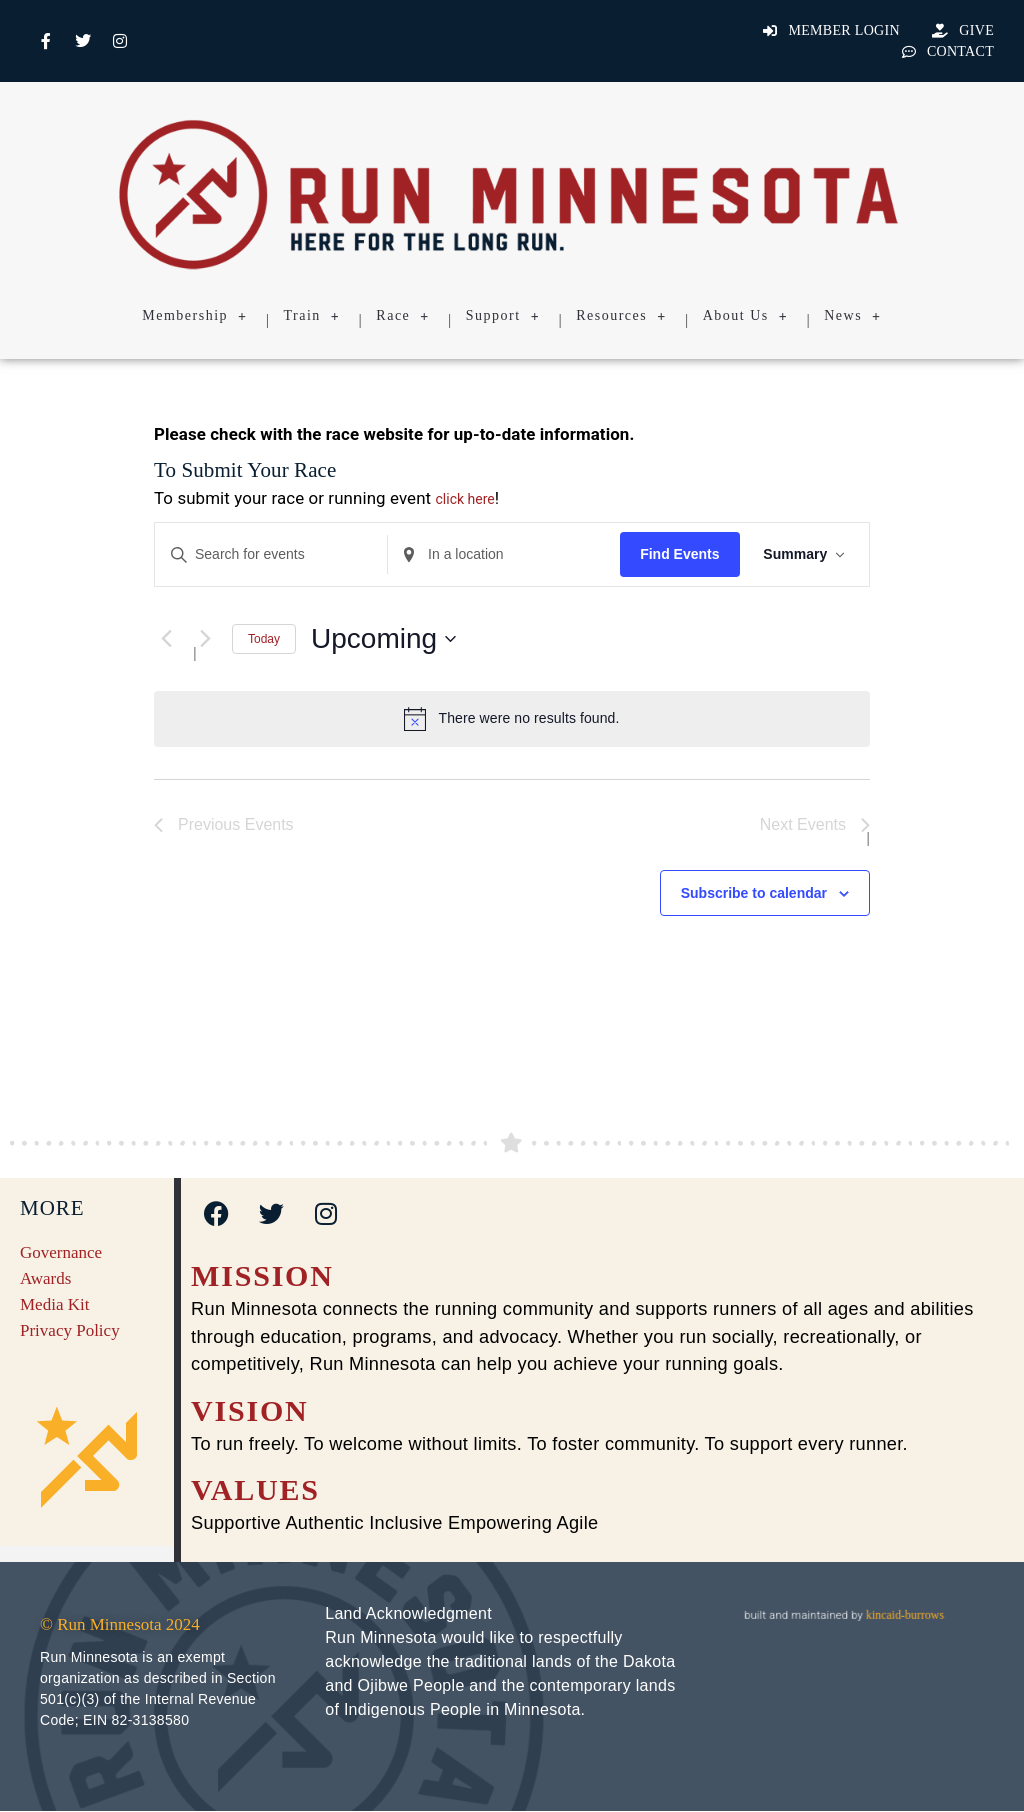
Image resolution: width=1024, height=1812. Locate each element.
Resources (621, 316)
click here (465, 499)
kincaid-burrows (903, 1614)
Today (264, 639)
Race (402, 316)
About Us (746, 316)
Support (503, 316)
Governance (61, 1252)
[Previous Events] (166, 639)
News (852, 316)
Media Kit (54, 1304)
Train (312, 316)
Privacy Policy (70, 1330)
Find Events (679, 554)
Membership (194, 316)
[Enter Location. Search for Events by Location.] (504, 554)
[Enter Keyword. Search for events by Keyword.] (271, 554)
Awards (45, 1278)
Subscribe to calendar (754, 893)
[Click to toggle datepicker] (383, 639)
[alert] (512, 719)
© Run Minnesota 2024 (120, 1624)
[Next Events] (205, 639)
